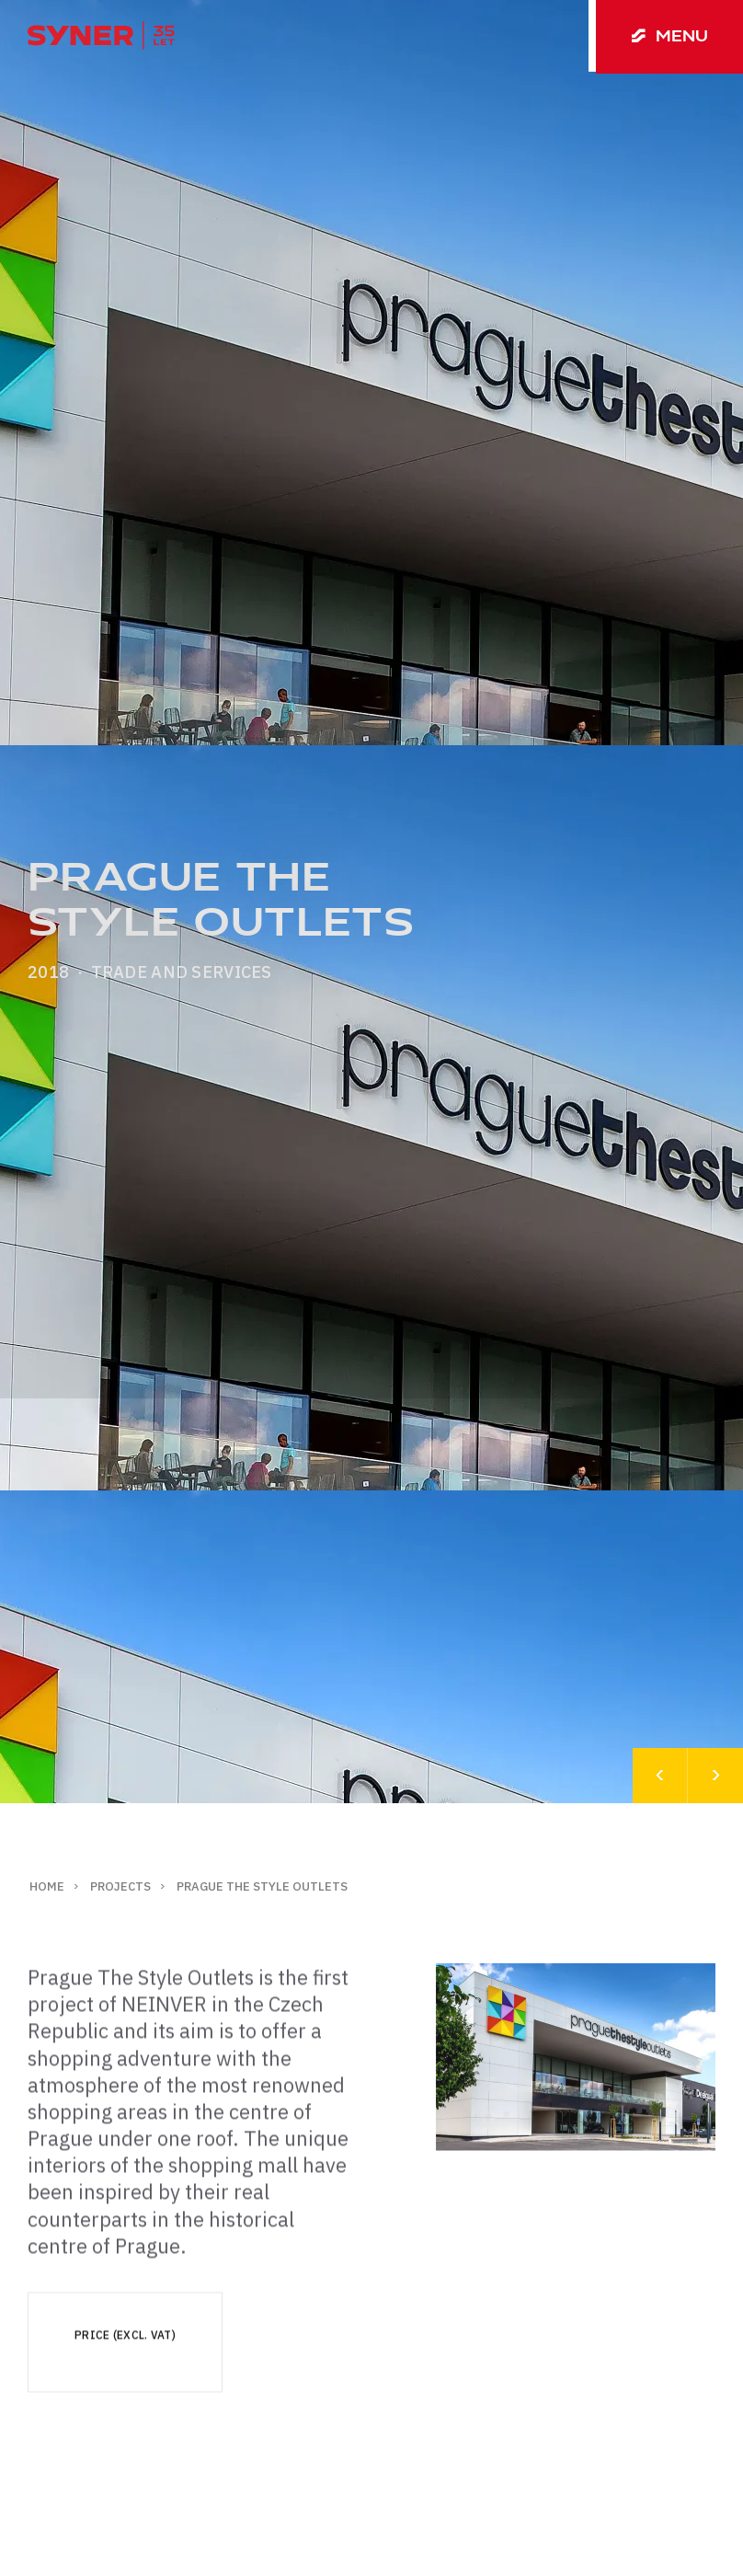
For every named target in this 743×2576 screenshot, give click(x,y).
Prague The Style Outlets (262, 1886)
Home (46, 1886)
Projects (120, 1886)
